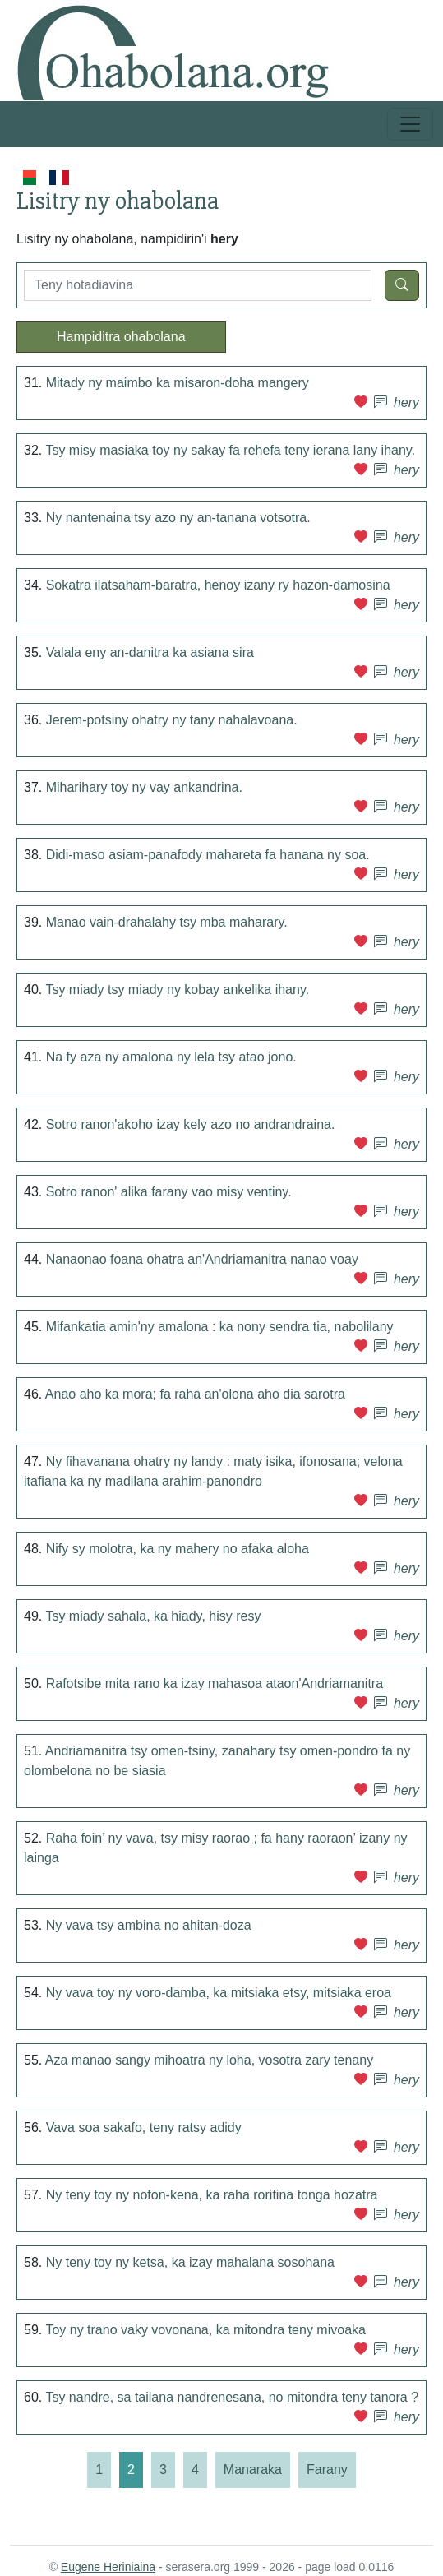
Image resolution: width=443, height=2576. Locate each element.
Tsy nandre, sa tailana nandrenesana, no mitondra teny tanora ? (231, 2397)
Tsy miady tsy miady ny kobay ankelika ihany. (177, 990)
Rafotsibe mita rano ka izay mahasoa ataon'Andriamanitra (214, 1683)
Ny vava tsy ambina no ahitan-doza (148, 1925)
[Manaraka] (252, 2470)
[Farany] (327, 2470)
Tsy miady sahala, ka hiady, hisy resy (153, 1616)
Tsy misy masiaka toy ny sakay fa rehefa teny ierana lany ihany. (230, 450)
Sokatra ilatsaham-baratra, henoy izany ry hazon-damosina (218, 585)
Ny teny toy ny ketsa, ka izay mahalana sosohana (190, 2262)
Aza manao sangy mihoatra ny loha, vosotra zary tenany (209, 2060)
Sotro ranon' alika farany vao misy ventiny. (169, 1192)
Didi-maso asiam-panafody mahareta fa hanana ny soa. (208, 855)
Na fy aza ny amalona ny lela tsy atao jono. (171, 1057)
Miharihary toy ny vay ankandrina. (144, 787)
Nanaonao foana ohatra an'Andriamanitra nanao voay (202, 1259)
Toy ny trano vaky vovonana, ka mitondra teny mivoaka (205, 2330)
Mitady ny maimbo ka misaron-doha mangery (177, 383)
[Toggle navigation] (410, 124)
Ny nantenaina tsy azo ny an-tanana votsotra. (178, 518)
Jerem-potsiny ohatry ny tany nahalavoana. (172, 720)
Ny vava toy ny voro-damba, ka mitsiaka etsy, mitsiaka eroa (218, 1993)
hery (406, 402)
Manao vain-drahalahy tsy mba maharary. (167, 922)
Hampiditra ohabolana (121, 337)
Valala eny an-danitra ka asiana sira (150, 652)
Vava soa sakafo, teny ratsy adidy (144, 2127)
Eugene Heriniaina (108, 2567)
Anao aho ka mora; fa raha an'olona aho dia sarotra (195, 1394)
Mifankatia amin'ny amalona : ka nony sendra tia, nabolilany (220, 1327)
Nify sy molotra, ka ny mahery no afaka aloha (177, 1549)
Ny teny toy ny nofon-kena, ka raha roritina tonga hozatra (212, 2195)
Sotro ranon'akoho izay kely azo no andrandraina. (190, 1124)
